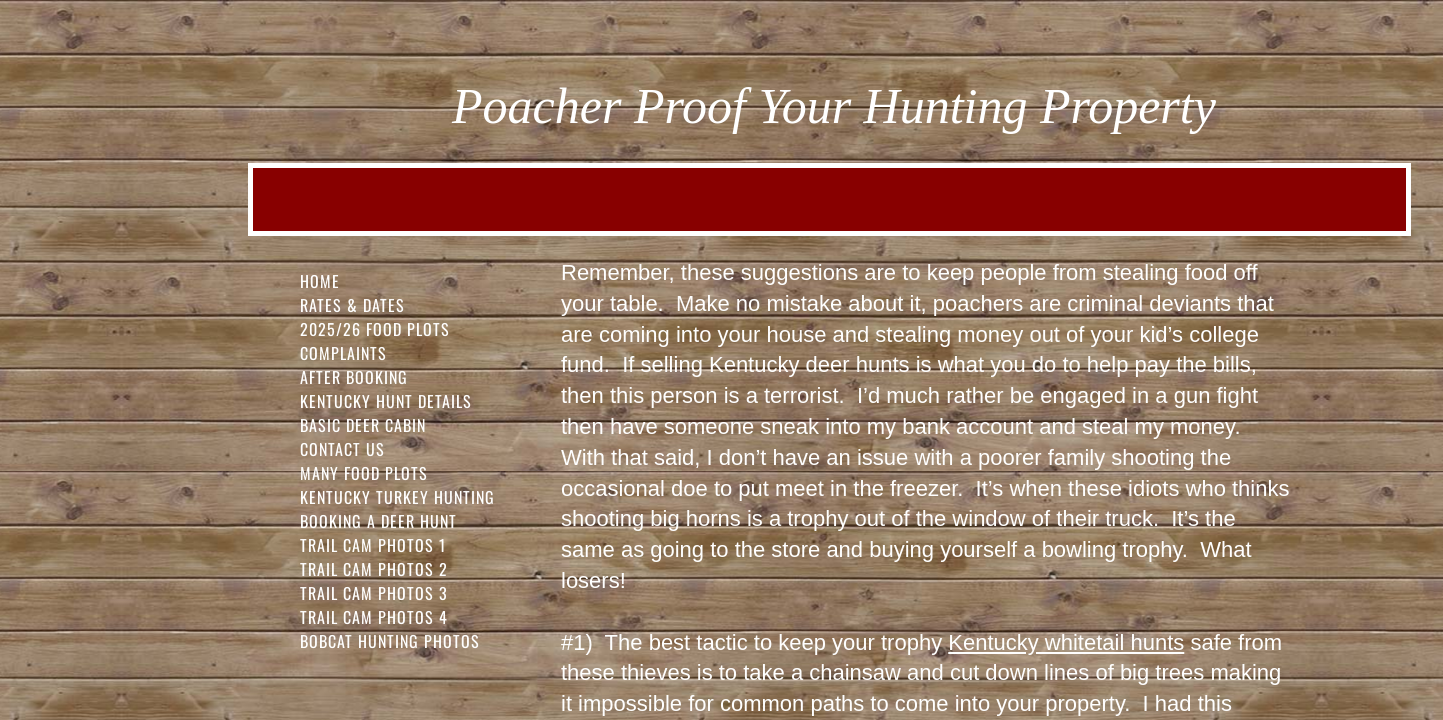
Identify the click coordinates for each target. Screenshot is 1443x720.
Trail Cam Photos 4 (374, 617)
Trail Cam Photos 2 (374, 569)
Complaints (343, 353)
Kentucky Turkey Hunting (397, 497)
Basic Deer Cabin (363, 425)
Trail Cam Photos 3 (374, 593)
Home (320, 281)
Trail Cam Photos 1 (373, 545)
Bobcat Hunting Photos (390, 641)
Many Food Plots (364, 473)
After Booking (354, 377)
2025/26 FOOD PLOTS (375, 329)
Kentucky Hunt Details (386, 401)
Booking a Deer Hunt (378, 521)
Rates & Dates (352, 305)
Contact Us (342, 449)
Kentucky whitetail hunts (1066, 642)
